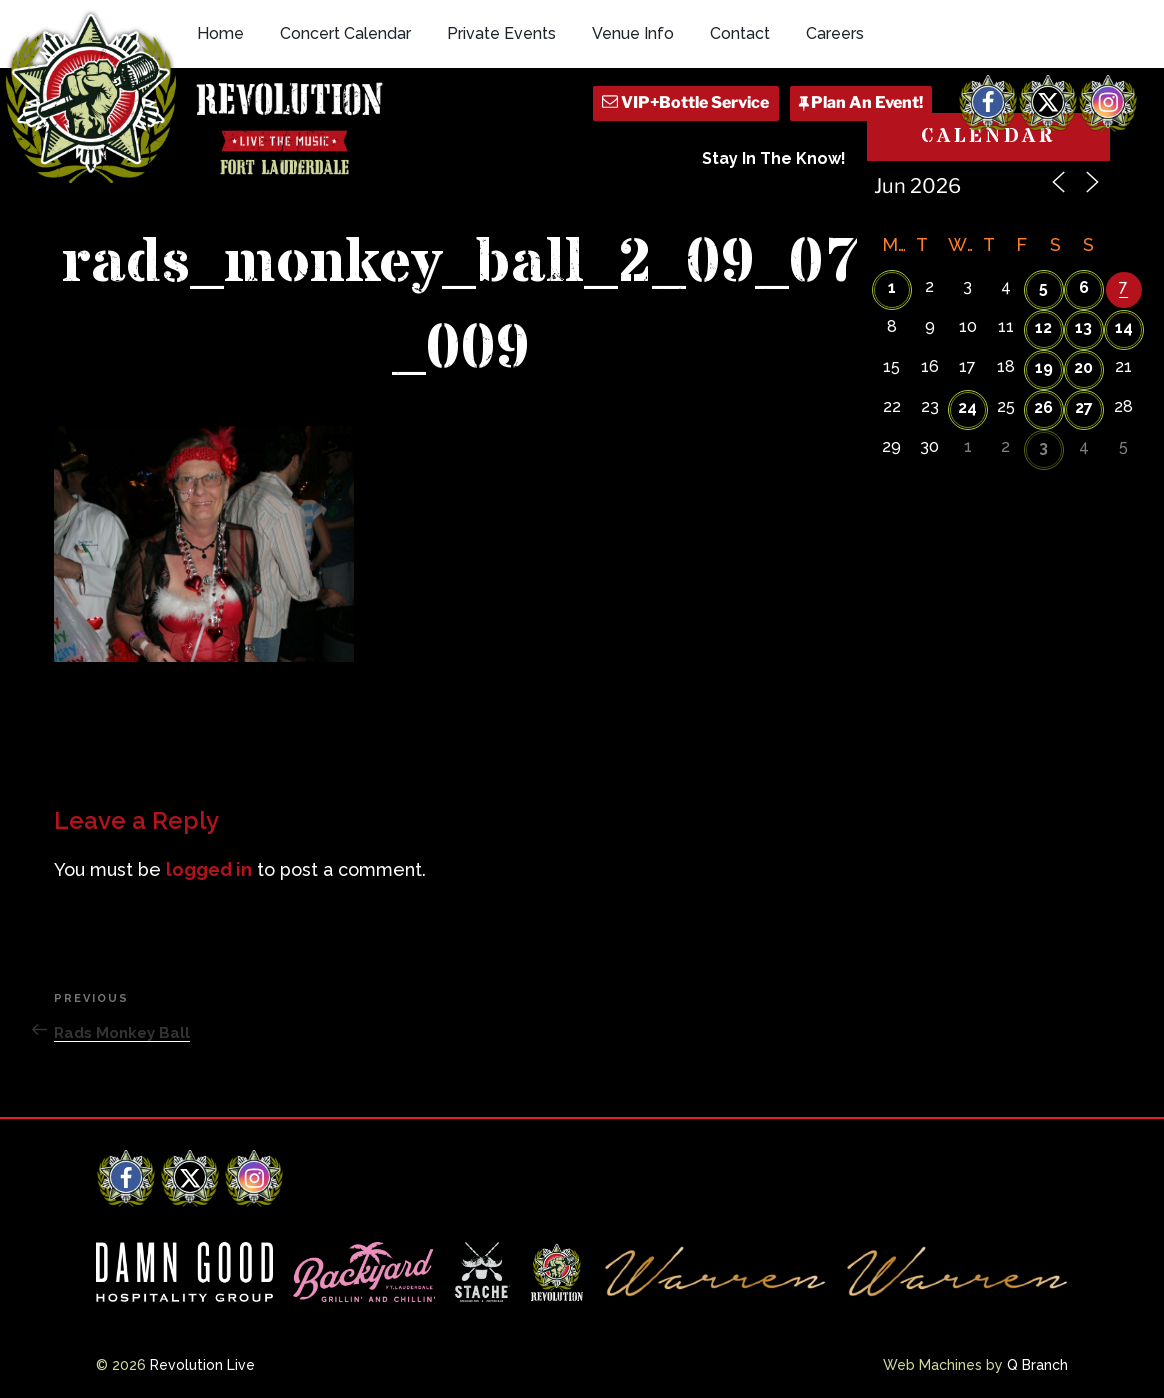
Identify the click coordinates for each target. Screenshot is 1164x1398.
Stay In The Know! (774, 158)
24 (967, 407)
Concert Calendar (345, 33)
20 (1083, 367)
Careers (835, 33)
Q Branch (1037, 1365)
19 (1044, 367)
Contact (740, 33)
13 (1083, 327)
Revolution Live (202, 1365)
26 (1043, 407)
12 (1043, 327)
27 (1084, 407)
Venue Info (633, 33)
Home (220, 33)
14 (1124, 327)
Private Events (501, 33)
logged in (209, 869)
